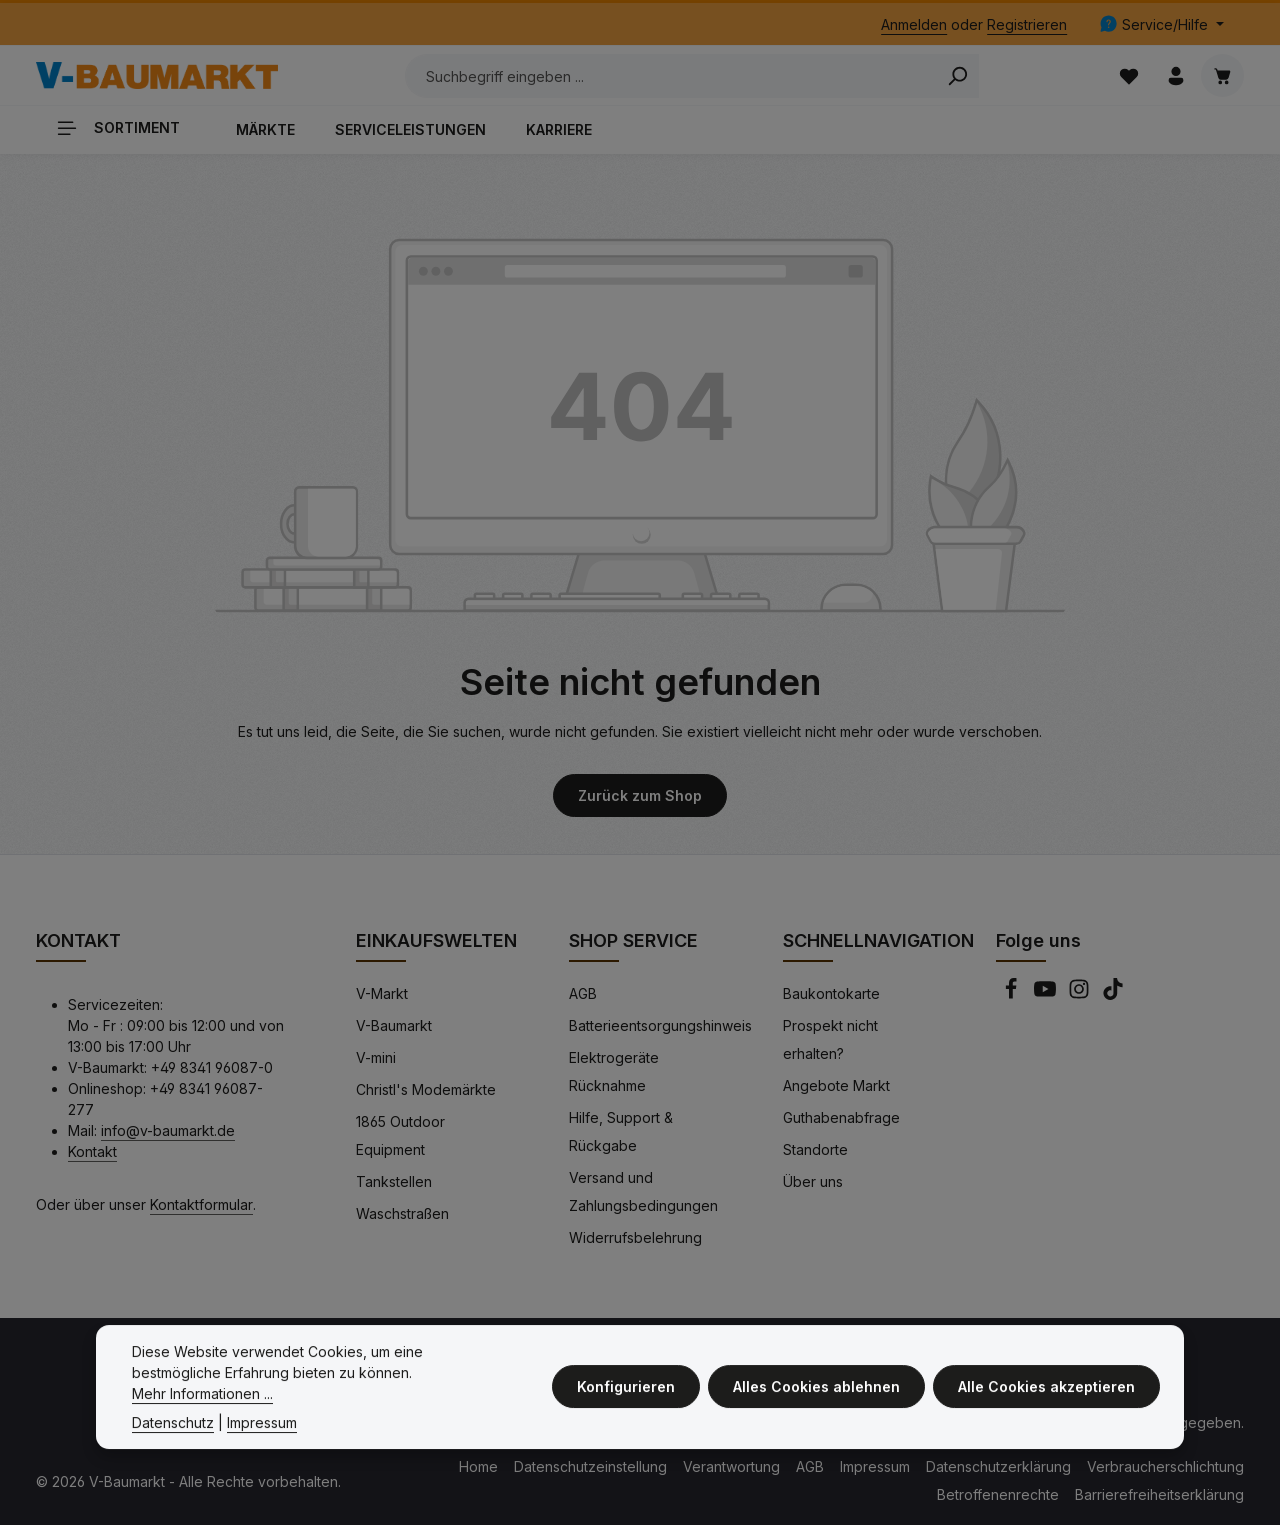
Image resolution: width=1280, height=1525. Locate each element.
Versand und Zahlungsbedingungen (643, 1191)
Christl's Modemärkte (426, 1089)
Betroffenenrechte (998, 1494)
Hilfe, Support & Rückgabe (621, 1131)
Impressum (875, 1466)
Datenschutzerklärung (998, 1466)
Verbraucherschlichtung (1165, 1466)
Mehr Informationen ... (202, 1400)
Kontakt (92, 1151)
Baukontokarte (831, 993)
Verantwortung (731, 1466)
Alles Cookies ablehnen (816, 1393)
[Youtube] (1047, 994)
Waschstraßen (402, 1213)
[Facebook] (1013, 994)
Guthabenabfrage (841, 1117)
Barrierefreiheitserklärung (1159, 1494)
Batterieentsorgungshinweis (660, 1025)
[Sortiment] (126, 127)
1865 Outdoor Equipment (400, 1135)
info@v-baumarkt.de (168, 1130)
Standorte (815, 1149)
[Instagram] (1081, 994)
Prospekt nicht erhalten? (830, 1039)
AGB (583, 993)
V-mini (376, 1057)
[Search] (957, 76)
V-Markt (382, 993)
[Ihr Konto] (1175, 75)
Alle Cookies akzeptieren (1046, 1393)
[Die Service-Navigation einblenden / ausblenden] (1161, 24)
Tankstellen (394, 1181)
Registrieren (1027, 24)
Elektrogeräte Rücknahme (614, 1071)
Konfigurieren (626, 1393)
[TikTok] (1113, 994)
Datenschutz (173, 1429)
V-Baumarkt (394, 1025)
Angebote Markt (836, 1085)
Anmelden (914, 24)
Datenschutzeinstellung (590, 1466)
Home (478, 1466)
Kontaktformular (201, 1204)
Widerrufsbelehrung (635, 1237)
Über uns (813, 1181)
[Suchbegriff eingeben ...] (671, 76)
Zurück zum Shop (640, 795)
